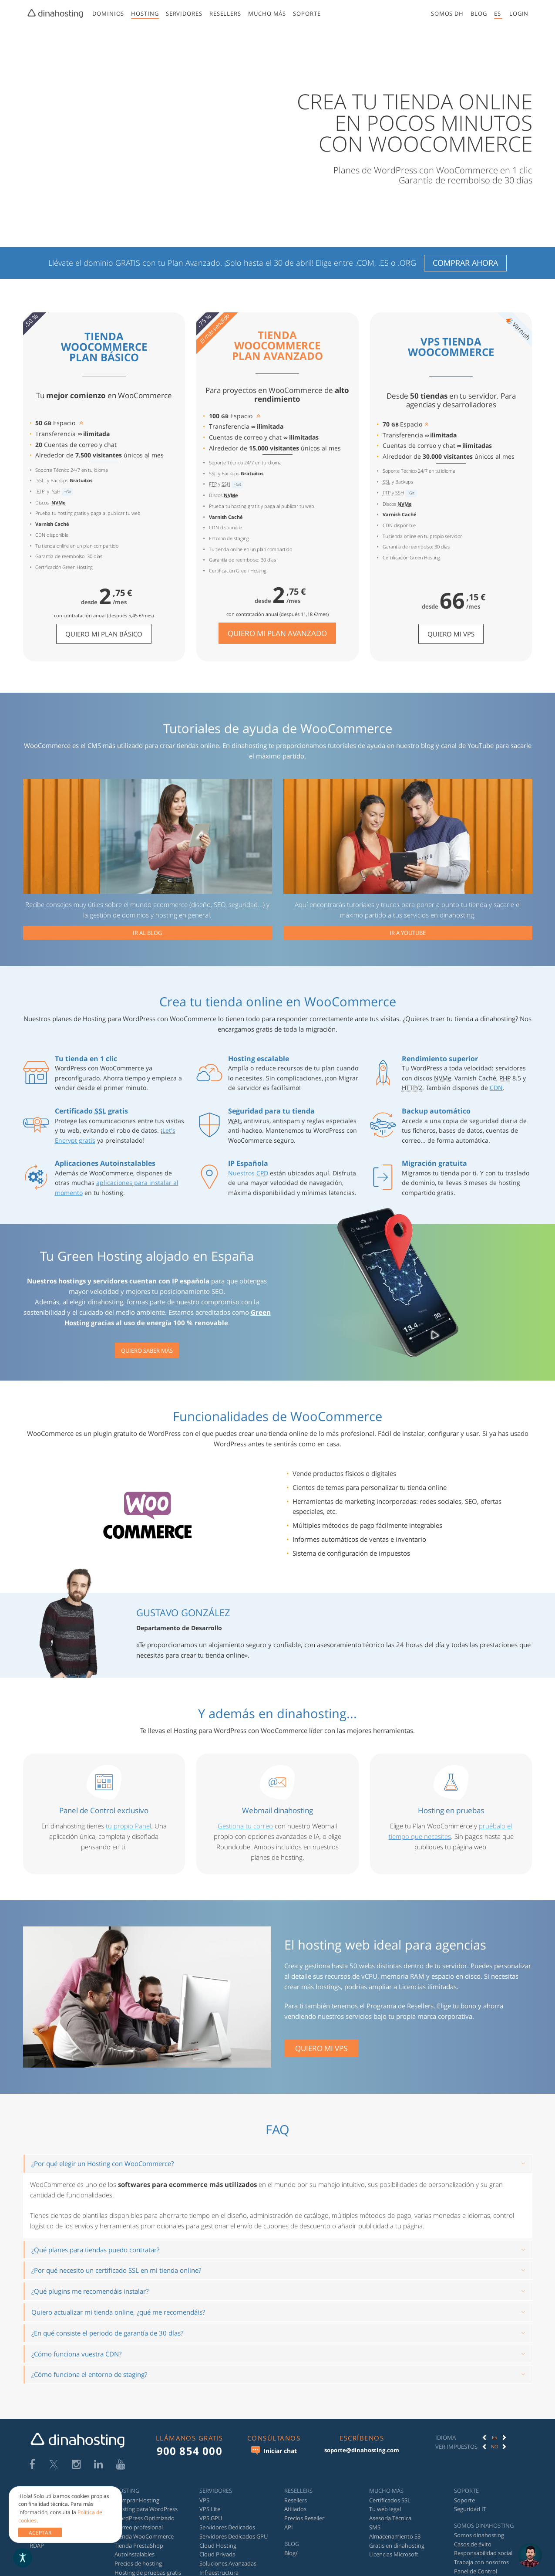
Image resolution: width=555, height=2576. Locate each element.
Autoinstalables (134, 2554)
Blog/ (291, 2553)
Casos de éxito (472, 2544)
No (494, 2446)
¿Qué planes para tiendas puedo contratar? (95, 2249)
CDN (496, 1087)
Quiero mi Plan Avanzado (277, 633)
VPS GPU (210, 2518)
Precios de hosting (138, 2563)
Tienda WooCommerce (144, 2536)
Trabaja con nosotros (481, 2562)
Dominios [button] (108, 13)
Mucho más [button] (267, 13)
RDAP (37, 2545)
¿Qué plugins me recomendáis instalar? (89, 2291)
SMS (374, 2527)
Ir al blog (147, 933)
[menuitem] (108, 15)
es (497, 13)
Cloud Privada (217, 2554)
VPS (204, 2500)
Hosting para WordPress (146, 2509)
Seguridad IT (470, 2509)
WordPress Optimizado (144, 2518)
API (288, 2527)
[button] (519, 14)
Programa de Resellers (400, 2005)
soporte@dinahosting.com (361, 2450)
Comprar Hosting (136, 2500)
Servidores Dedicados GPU (233, 2536)
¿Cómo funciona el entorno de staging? (89, 2374)
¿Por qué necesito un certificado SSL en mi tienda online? (116, 2270)
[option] (494, 2437)
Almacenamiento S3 (394, 2536)
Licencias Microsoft (393, 2554)
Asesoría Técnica (390, 2518)
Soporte (306, 13)
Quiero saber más (147, 1350)
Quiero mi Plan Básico (103, 634)
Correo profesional (138, 2527)
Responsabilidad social (483, 2553)
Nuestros (248, 1173)
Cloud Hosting (217, 2545)
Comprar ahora (465, 262)
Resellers (295, 2500)
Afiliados (295, 2509)
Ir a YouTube (408, 933)
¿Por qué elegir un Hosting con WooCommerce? (102, 2163)
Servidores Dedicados (227, 2527)
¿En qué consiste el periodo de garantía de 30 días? (107, 2333)
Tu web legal (385, 2509)
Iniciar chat (274, 2450)
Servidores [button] (184, 13)
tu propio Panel (128, 1825)
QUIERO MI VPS (321, 2048)
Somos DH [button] (447, 13)
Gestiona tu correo (245, 1825)
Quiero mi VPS (450, 634)
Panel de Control (475, 2571)
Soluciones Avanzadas (227, 2563)
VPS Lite (209, 2509)
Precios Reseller (304, 2518)
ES (494, 2437)
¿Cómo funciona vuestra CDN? (76, 2353)
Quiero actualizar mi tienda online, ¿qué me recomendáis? (118, 2312)
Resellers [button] (225, 13)
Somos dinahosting (479, 2535)
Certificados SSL (389, 2500)
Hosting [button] (144, 13)
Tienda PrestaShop (138, 2545)
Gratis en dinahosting (396, 2545)
